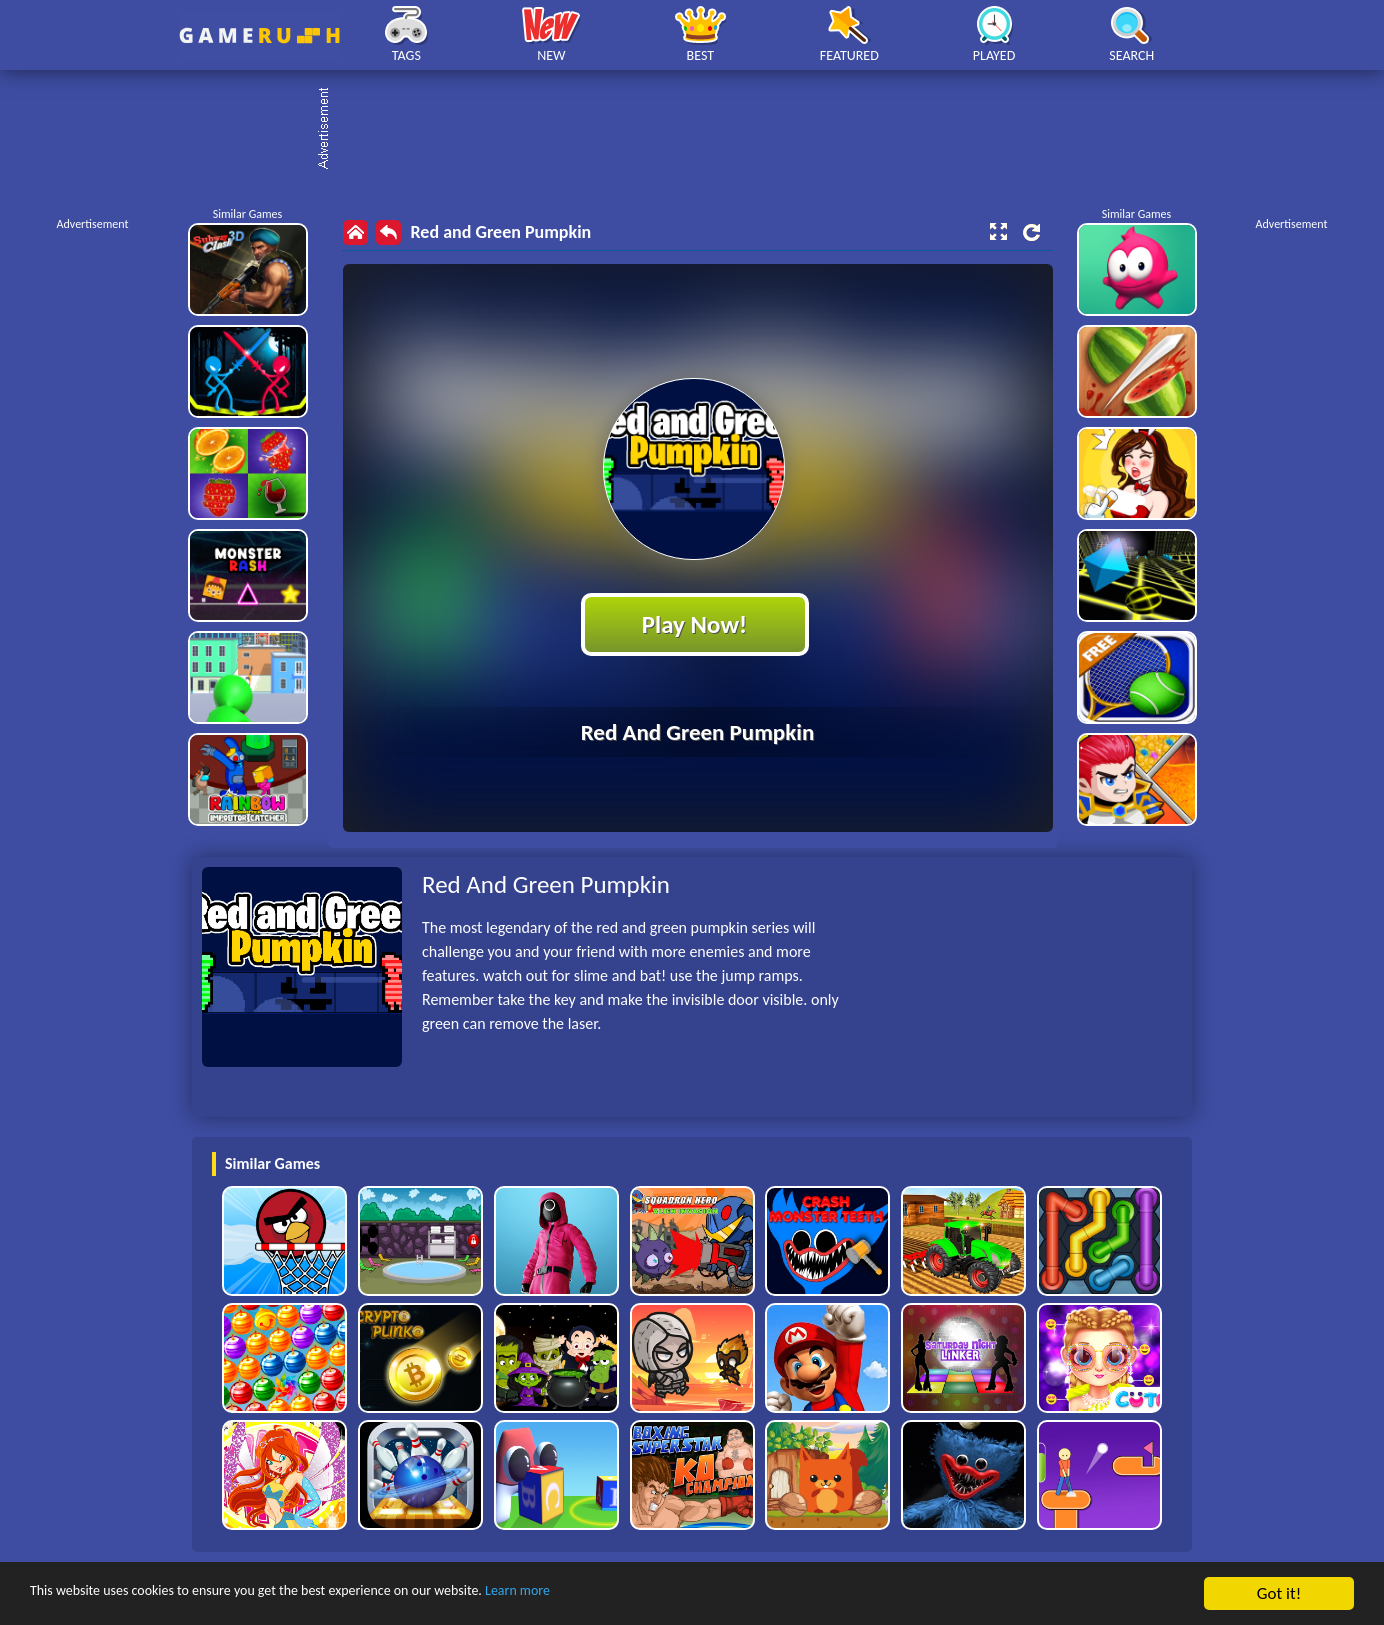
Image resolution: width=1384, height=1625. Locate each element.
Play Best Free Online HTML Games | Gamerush (259, 35)
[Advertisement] (702, 130)
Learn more (624, 1594)
